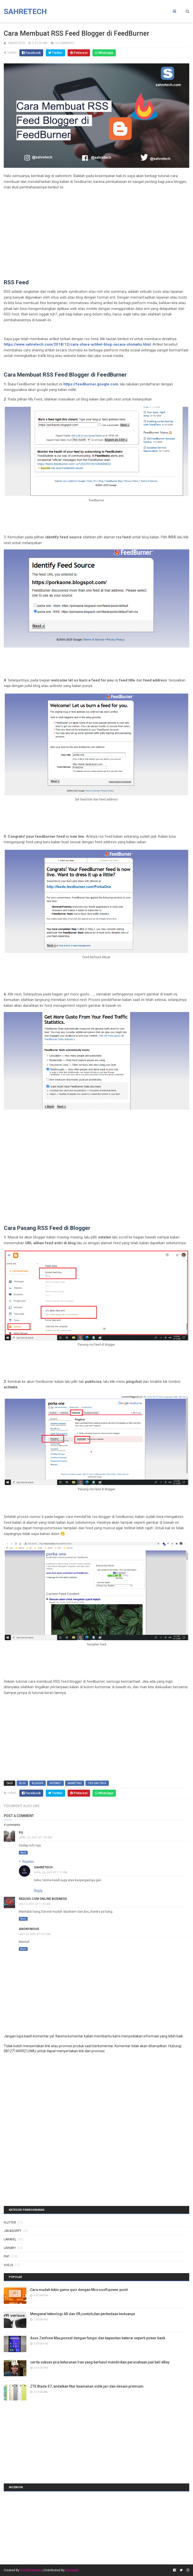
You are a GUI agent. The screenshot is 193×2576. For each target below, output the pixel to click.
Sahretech (25, 11)
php (6, 2256)
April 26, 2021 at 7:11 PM (50, 1872)
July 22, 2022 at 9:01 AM (34, 1934)
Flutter (10, 2222)
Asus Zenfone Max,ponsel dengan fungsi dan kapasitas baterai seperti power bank (97, 2338)
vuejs (8, 2265)
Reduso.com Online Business (43, 1899)
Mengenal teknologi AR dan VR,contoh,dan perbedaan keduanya (82, 2314)
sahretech (43, 1867)
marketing (75, 1783)
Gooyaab (72, 2570)
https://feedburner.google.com (90, 384)
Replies (28, 1862)
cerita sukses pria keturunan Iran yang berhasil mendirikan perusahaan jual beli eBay (99, 2362)
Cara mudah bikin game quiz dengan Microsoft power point (79, 2290)
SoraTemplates (31, 2570)
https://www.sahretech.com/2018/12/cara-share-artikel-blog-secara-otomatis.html (77, 344)
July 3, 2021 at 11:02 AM (34, 1904)
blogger (37, 1783)
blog (22, 1783)
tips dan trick (97, 1783)
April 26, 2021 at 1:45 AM (35, 1837)
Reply (23, 1852)
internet (55, 1783)
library (10, 2248)
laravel (10, 2239)
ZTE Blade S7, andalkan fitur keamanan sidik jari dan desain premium (86, 2386)
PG (21, 1832)
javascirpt (12, 2231)
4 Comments (64, 43)
